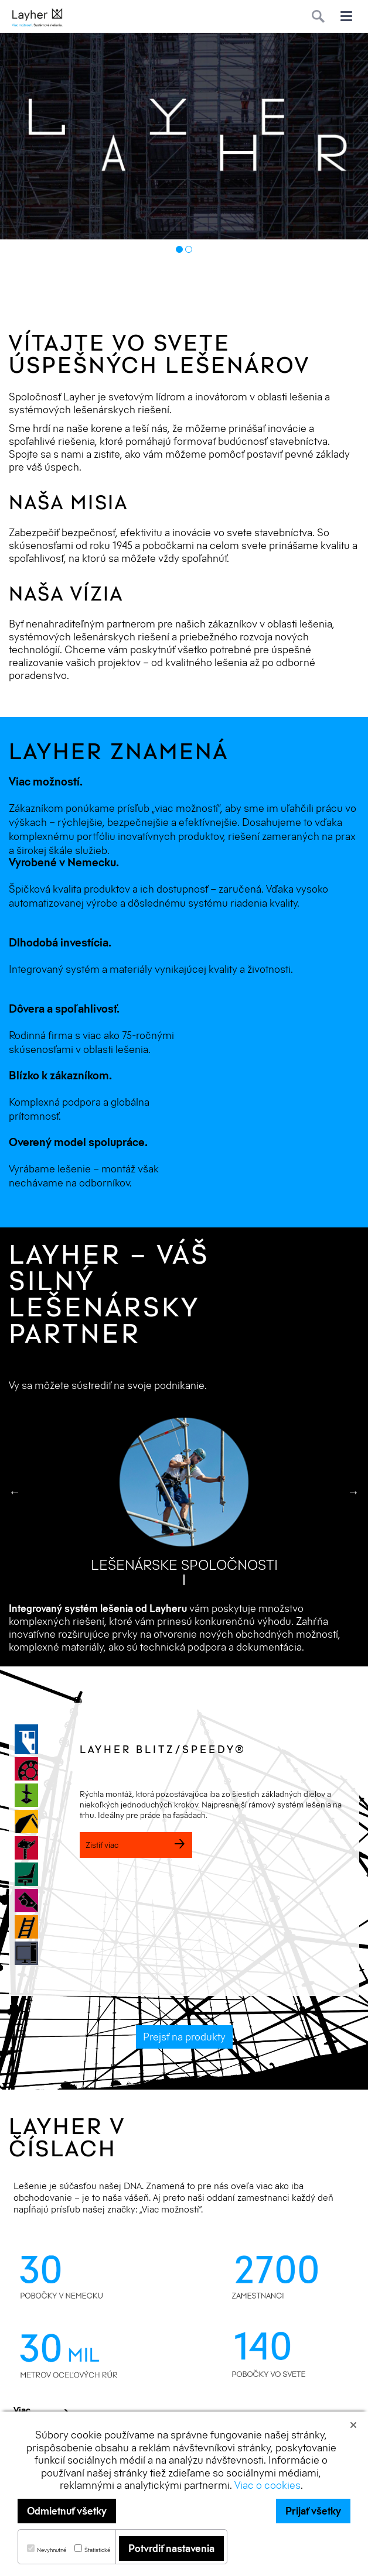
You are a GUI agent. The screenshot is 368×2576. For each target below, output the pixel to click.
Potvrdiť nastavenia (171, 2548)
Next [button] (353, 1492)
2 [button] (188, 249)
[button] (354, 2424)
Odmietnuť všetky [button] (67, 2511)
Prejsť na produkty (184, 2036)
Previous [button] (15, 1492)
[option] (184, 136)
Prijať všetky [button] (313, 2511)
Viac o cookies (267, 2485)
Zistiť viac (136, 1845)
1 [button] (179, 249)
